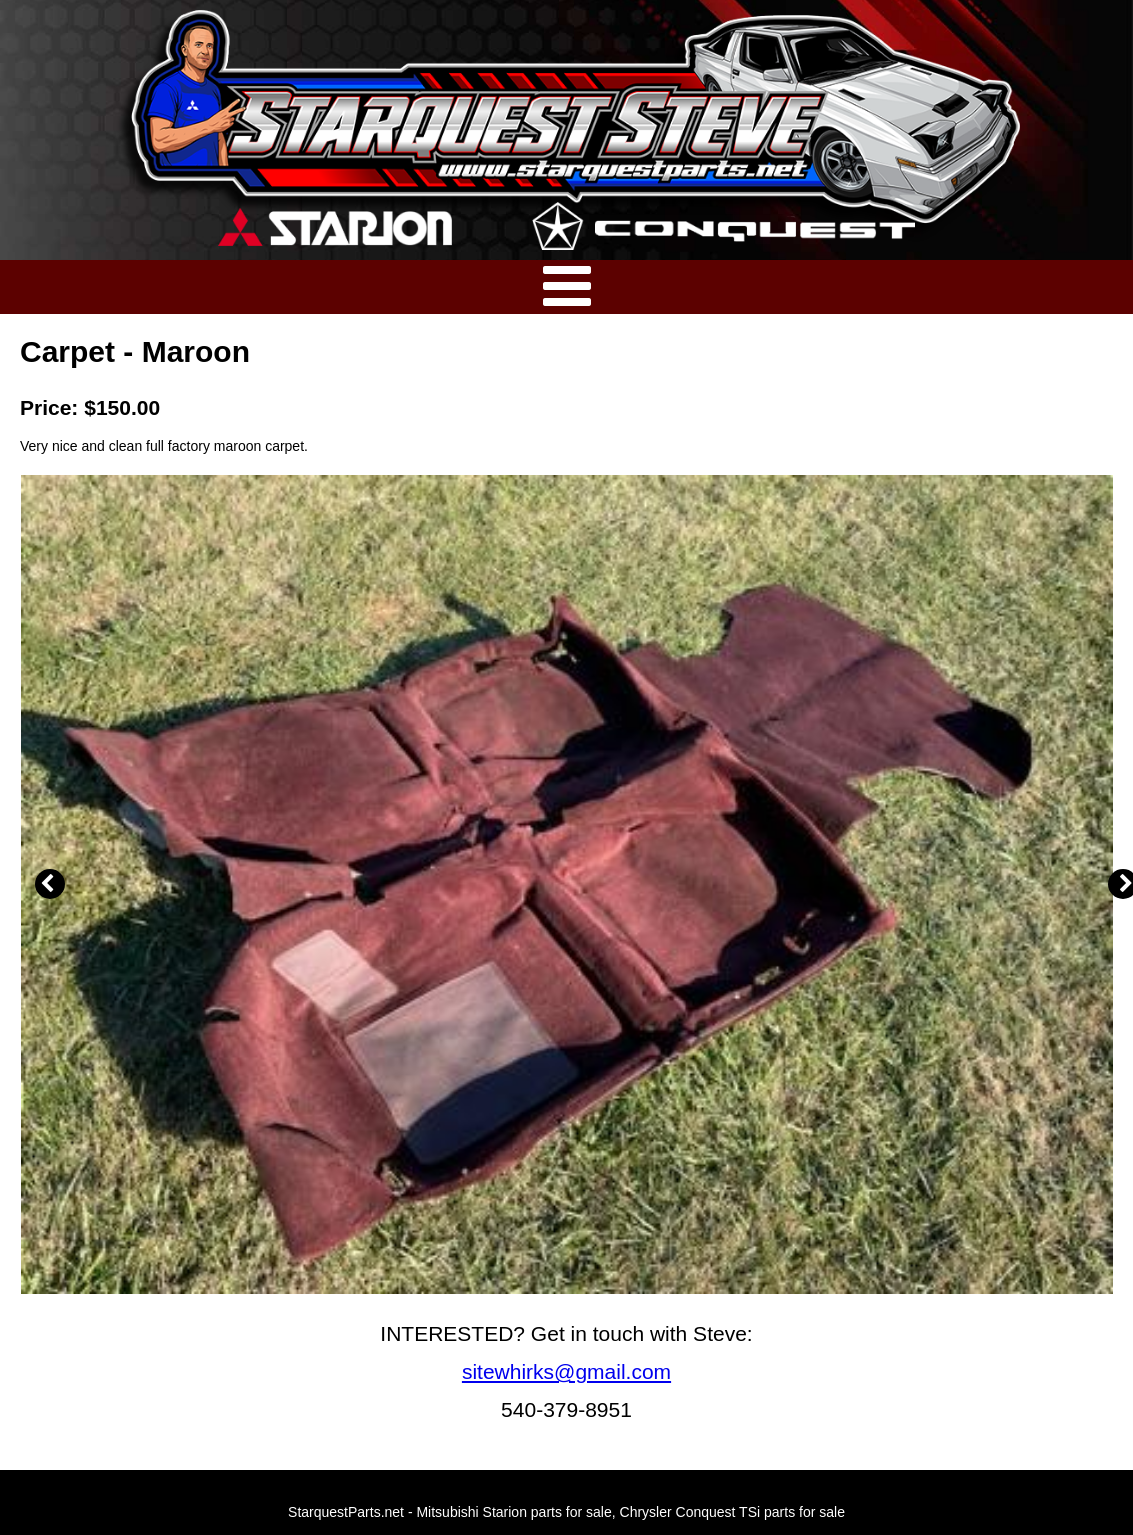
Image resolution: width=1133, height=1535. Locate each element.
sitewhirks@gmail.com (566, 1371)
